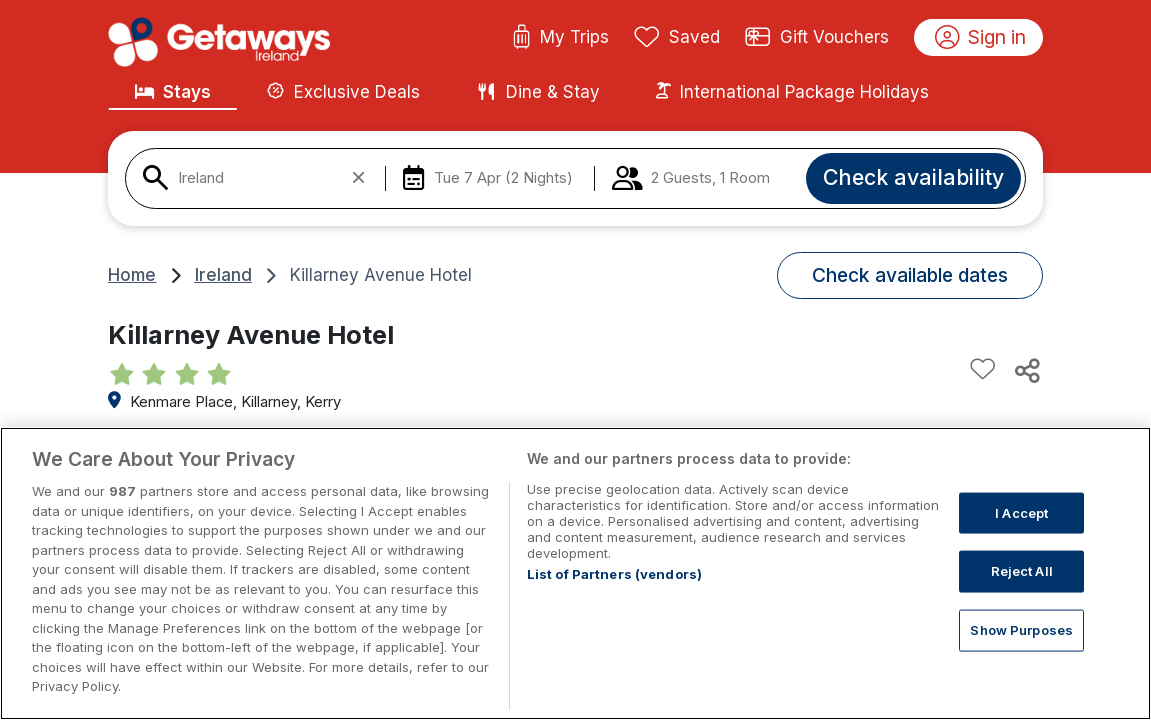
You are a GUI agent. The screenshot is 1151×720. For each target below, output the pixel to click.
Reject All (1022, 594)
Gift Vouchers (817, 38)
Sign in (980, 38)
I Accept (1021, 535)
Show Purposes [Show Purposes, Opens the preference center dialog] (1021, 652)
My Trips (560, 38)
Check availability (913, 177)
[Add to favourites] (983, 370)
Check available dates (910, 275)
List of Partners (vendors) (614, 597)
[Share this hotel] (1026, 370)
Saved (677, 38)
